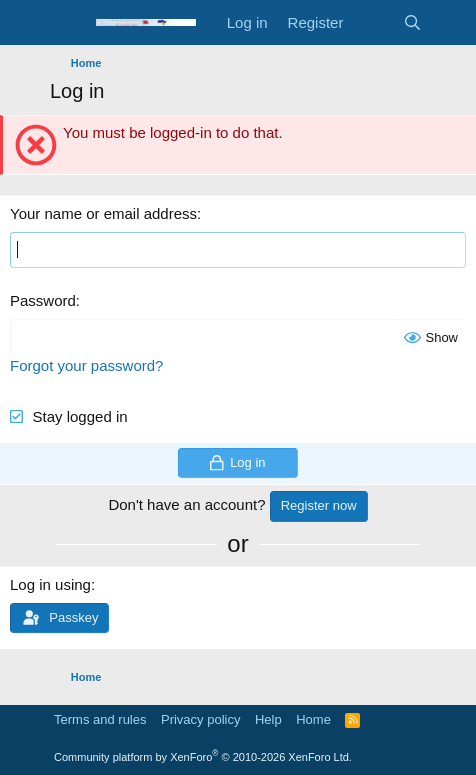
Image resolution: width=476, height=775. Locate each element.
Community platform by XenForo (203, 757)
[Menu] (67, 23)
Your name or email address (103, 213)
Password (43, 300)
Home (313, 719)
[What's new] (372, 22)
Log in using (50, 584)
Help (268, 719)
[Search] (412, 22)
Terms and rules (100, 719)
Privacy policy (200, 719)
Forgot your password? (86, 365)
